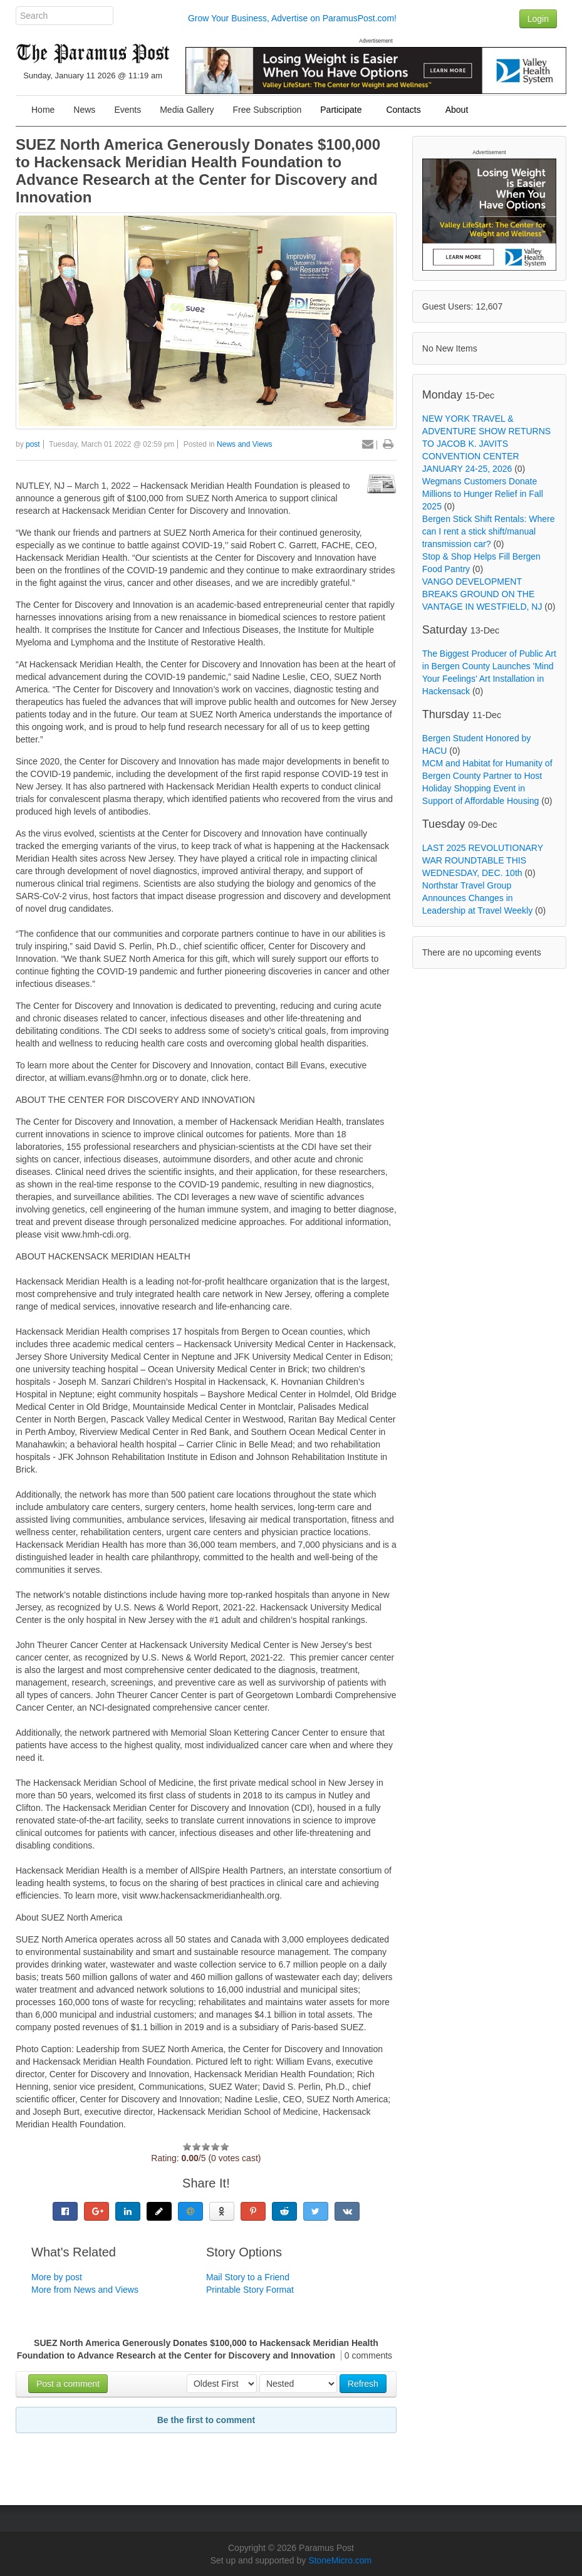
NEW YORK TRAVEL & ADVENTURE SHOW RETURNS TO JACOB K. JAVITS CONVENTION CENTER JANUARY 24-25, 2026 (486, 444)
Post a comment (68, 2384)
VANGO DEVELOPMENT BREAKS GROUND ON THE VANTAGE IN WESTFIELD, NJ (482, 594)
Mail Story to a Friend (247, 2277)
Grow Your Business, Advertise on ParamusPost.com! (292, 18)
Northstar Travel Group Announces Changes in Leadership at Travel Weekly (477, 897)
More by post (56, 2277)
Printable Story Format (250, 2290)
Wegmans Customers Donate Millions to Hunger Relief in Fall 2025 (482, 493)
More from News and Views (84, 2290)
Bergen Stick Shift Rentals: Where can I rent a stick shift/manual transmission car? (488, 531)
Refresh (363, 2384)
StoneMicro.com (340, 2560)
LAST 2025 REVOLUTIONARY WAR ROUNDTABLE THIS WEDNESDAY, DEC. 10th (482, 860)
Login (538, 19)
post (33, 444)
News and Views (245, 444)
